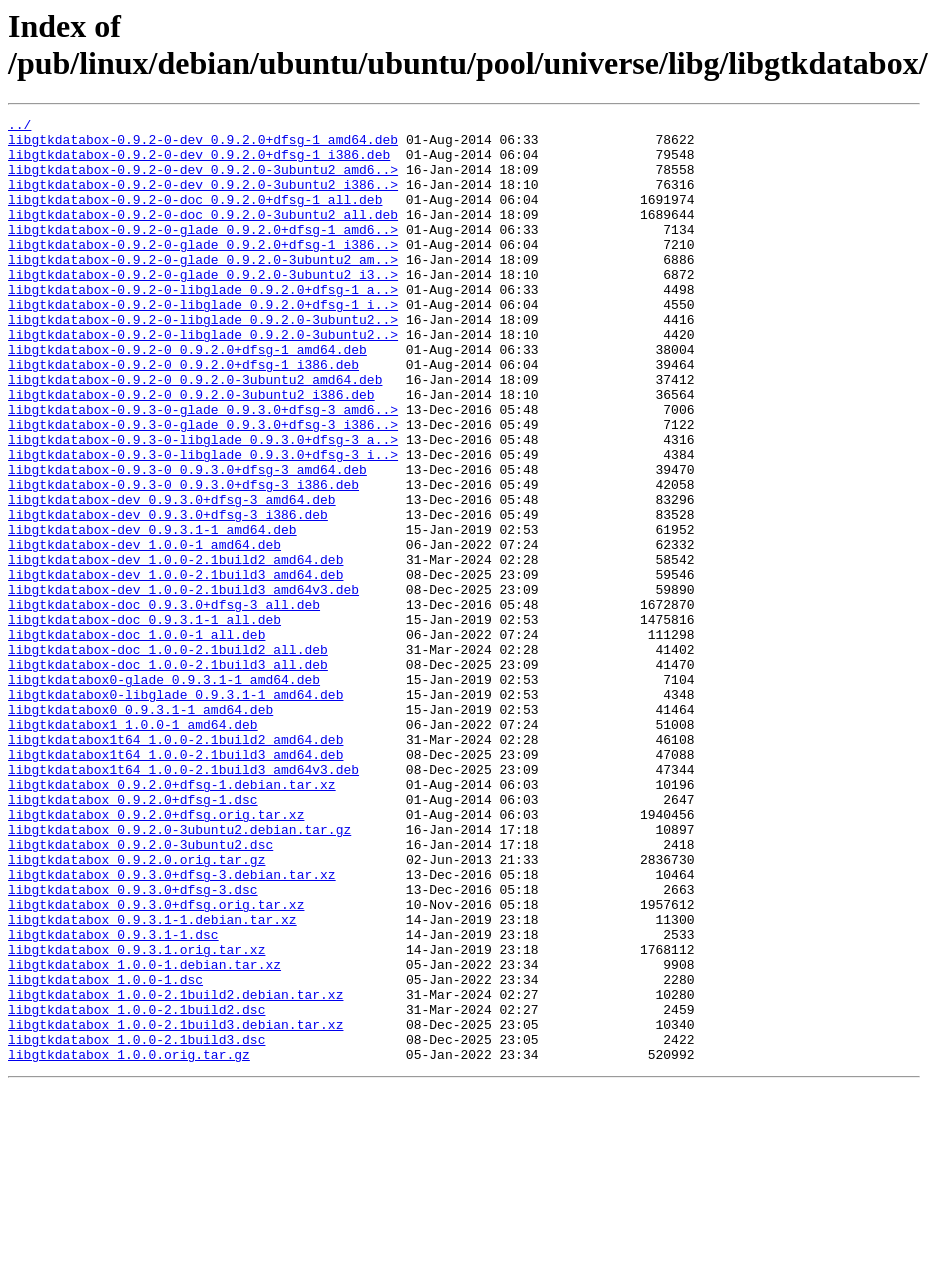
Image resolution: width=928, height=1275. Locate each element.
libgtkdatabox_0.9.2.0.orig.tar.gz (136, 1009)
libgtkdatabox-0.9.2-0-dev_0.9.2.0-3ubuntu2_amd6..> (203, 181)
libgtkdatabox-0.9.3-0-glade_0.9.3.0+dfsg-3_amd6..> (203, 469)
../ (19, 127)
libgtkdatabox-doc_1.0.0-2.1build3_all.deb (168, 775)
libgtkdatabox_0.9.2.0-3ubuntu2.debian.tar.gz (179, 973)
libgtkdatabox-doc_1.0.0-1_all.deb (136, 739)
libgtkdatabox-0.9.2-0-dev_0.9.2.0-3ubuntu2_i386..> (203, 199)
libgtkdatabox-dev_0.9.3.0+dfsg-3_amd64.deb (172, 577)
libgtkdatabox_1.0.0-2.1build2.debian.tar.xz (175, 1171)
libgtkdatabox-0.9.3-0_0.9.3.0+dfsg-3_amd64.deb (187, 541)
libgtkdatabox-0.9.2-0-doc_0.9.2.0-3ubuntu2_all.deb (203, 235)
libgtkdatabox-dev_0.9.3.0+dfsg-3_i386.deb (168, 595)
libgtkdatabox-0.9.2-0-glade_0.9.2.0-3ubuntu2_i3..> (203, 307)
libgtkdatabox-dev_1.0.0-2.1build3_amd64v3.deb (183, 685)
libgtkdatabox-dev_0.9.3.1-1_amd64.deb (152, 613)
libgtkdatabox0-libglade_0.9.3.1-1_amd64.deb (175, 811)
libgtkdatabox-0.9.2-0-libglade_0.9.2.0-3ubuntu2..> (203, 361)
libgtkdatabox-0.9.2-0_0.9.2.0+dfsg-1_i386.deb (183, 415)
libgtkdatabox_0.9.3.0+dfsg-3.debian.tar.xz (172, 1027)
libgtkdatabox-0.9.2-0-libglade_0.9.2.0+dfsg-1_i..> (203, 343)
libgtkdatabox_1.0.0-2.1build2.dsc (136, 1189)
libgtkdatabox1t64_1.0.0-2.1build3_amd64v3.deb (183, 901)
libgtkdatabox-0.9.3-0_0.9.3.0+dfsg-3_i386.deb (183, 559)
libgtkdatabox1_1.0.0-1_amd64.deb (133, 847)
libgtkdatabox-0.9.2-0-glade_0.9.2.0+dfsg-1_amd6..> (203, 253)
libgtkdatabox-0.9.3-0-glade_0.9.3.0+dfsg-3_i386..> (203, 487)
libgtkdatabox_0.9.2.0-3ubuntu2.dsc (140, 991)
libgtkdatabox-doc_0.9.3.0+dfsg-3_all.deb (164, 703)
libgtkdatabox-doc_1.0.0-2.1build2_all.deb (168, 757)
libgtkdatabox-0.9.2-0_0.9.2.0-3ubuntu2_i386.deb (191, 451)
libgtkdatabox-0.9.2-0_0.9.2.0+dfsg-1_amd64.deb (187, 397)
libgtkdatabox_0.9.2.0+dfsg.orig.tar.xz (156, 955)
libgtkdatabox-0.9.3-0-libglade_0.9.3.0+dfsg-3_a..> (203, 505)
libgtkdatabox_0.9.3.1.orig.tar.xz (136, 1117)
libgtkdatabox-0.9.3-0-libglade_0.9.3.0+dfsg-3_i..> (203, 523)
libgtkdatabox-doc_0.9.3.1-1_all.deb (144, 721)
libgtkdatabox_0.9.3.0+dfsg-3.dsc (133, 1045)
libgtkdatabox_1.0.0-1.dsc (105, 1153)
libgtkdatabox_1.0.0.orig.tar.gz (129, 1243)
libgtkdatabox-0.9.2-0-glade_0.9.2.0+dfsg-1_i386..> (203, 271)
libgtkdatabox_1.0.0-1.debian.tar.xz (144, 1135)
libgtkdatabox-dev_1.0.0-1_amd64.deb (144, 631)
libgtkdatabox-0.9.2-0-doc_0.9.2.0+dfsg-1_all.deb (195, 217)
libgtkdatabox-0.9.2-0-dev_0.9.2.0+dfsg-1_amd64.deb (203, 145)
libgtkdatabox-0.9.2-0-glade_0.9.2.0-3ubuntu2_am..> (203, 289)
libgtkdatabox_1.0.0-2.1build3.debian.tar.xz (175, 1207)
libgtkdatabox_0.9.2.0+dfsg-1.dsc (133, 937)
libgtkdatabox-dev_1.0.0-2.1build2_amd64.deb (175, 649)
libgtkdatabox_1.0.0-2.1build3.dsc (136, 1225)
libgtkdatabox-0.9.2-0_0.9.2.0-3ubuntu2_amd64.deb (195, 433)
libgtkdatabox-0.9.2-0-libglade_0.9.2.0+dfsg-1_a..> (203, 325)
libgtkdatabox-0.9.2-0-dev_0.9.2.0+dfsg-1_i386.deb (199, 163)
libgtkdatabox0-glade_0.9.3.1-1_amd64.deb (164, 793)
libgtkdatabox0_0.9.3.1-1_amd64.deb (140, 829)
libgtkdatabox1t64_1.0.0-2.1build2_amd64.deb (175, 865)
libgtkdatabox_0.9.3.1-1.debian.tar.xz (152, 1081)
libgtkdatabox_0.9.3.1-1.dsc (113, 1099)
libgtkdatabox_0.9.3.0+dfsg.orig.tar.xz (156, 1063)
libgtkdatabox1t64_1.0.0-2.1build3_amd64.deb (175, 883)
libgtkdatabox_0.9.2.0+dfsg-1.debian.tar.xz (172, 919)
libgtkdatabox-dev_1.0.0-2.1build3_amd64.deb (175, 667)
